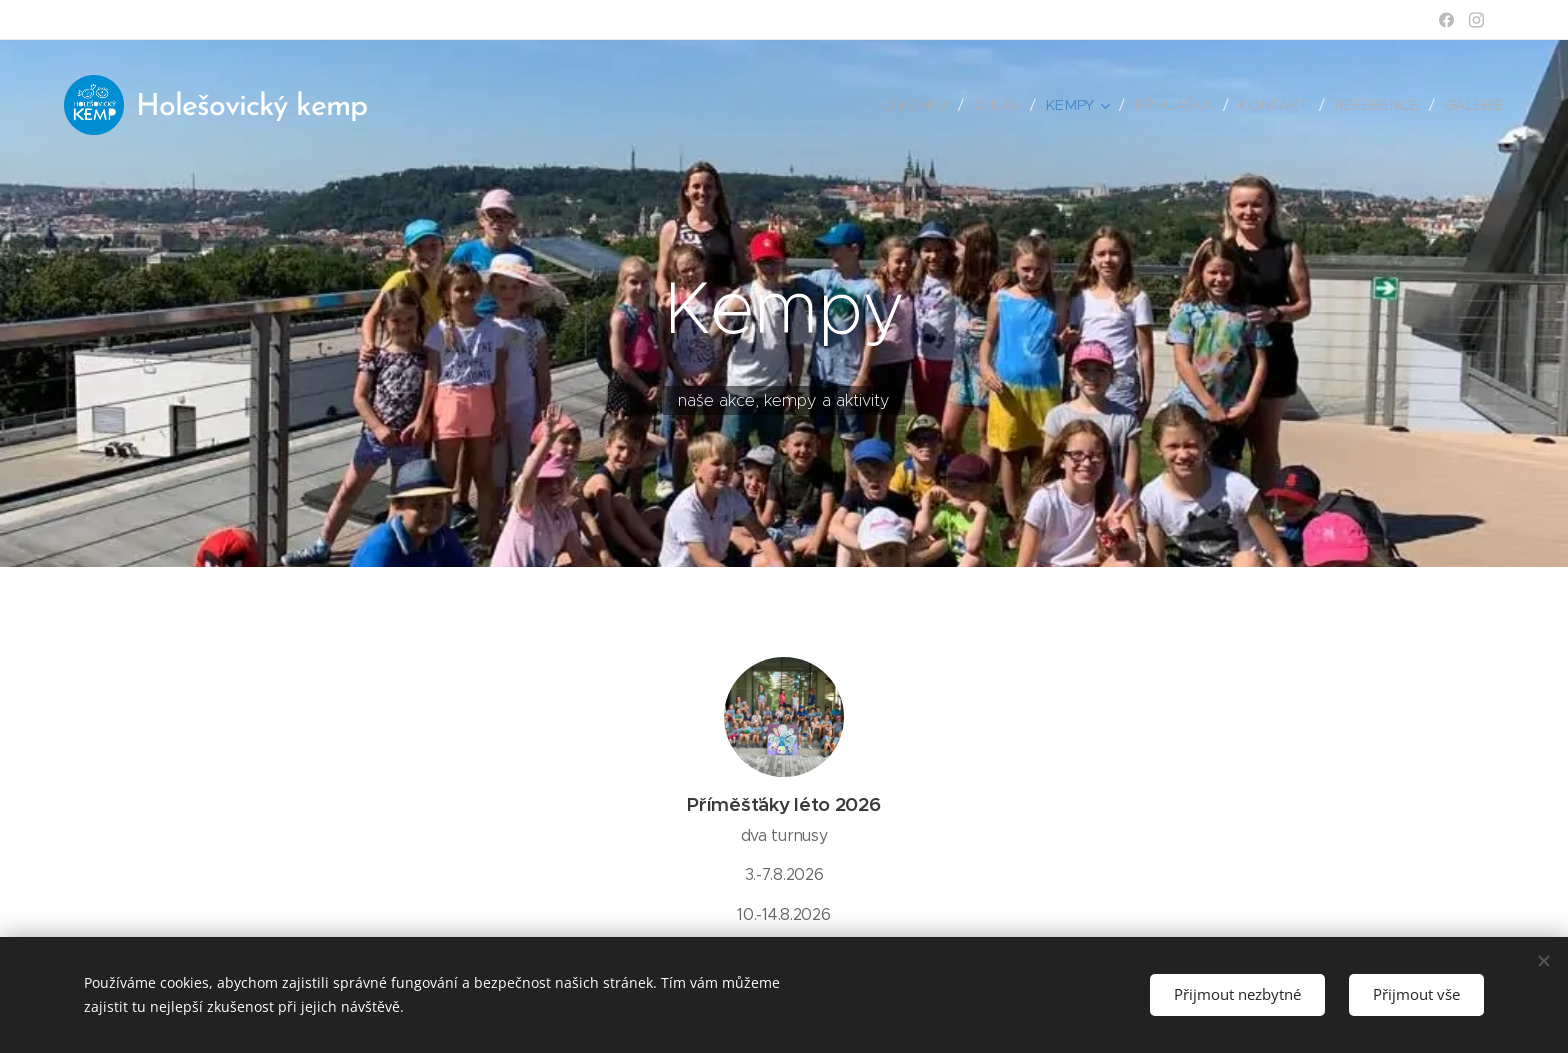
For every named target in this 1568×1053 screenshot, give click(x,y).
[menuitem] (925, 105)
